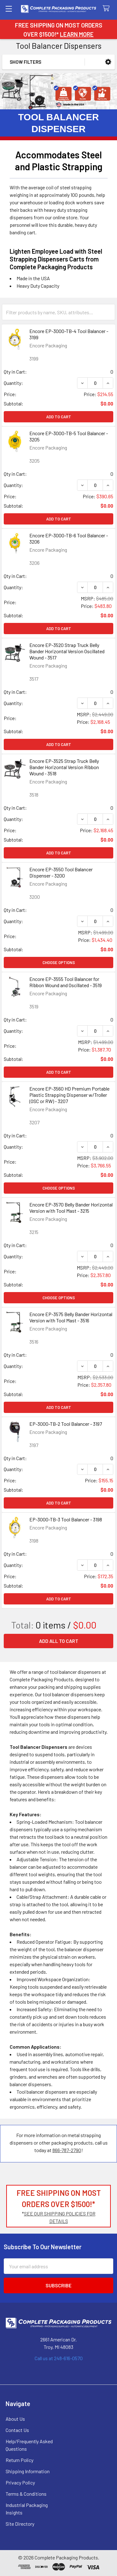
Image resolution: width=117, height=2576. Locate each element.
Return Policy (19, 2460)
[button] (108, 62)
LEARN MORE (77, 34)
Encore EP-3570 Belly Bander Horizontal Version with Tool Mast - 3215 (71, 1207)
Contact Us (17, 2430)
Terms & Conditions (26, 2494)
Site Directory (20, 2524)
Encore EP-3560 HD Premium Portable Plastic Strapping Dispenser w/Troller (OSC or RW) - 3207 (69, 1095)
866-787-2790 (66, 2150)
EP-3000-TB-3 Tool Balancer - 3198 (65, 1519)
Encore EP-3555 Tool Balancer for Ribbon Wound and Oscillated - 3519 (65, 982)
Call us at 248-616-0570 (59, 2358)
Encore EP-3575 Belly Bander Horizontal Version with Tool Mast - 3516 (70, 1317)
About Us (15, 2419)
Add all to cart (58, 1641)
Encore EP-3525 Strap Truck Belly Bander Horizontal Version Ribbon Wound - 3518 (64, 767)
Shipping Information (28, 2471)
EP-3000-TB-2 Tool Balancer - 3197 (65, 1424)
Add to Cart (58, 416)
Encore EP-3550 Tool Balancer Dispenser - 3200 (61, 872)
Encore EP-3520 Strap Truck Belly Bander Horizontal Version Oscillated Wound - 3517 (67, 651)
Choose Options (58, 962)
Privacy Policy (20, 2482)
